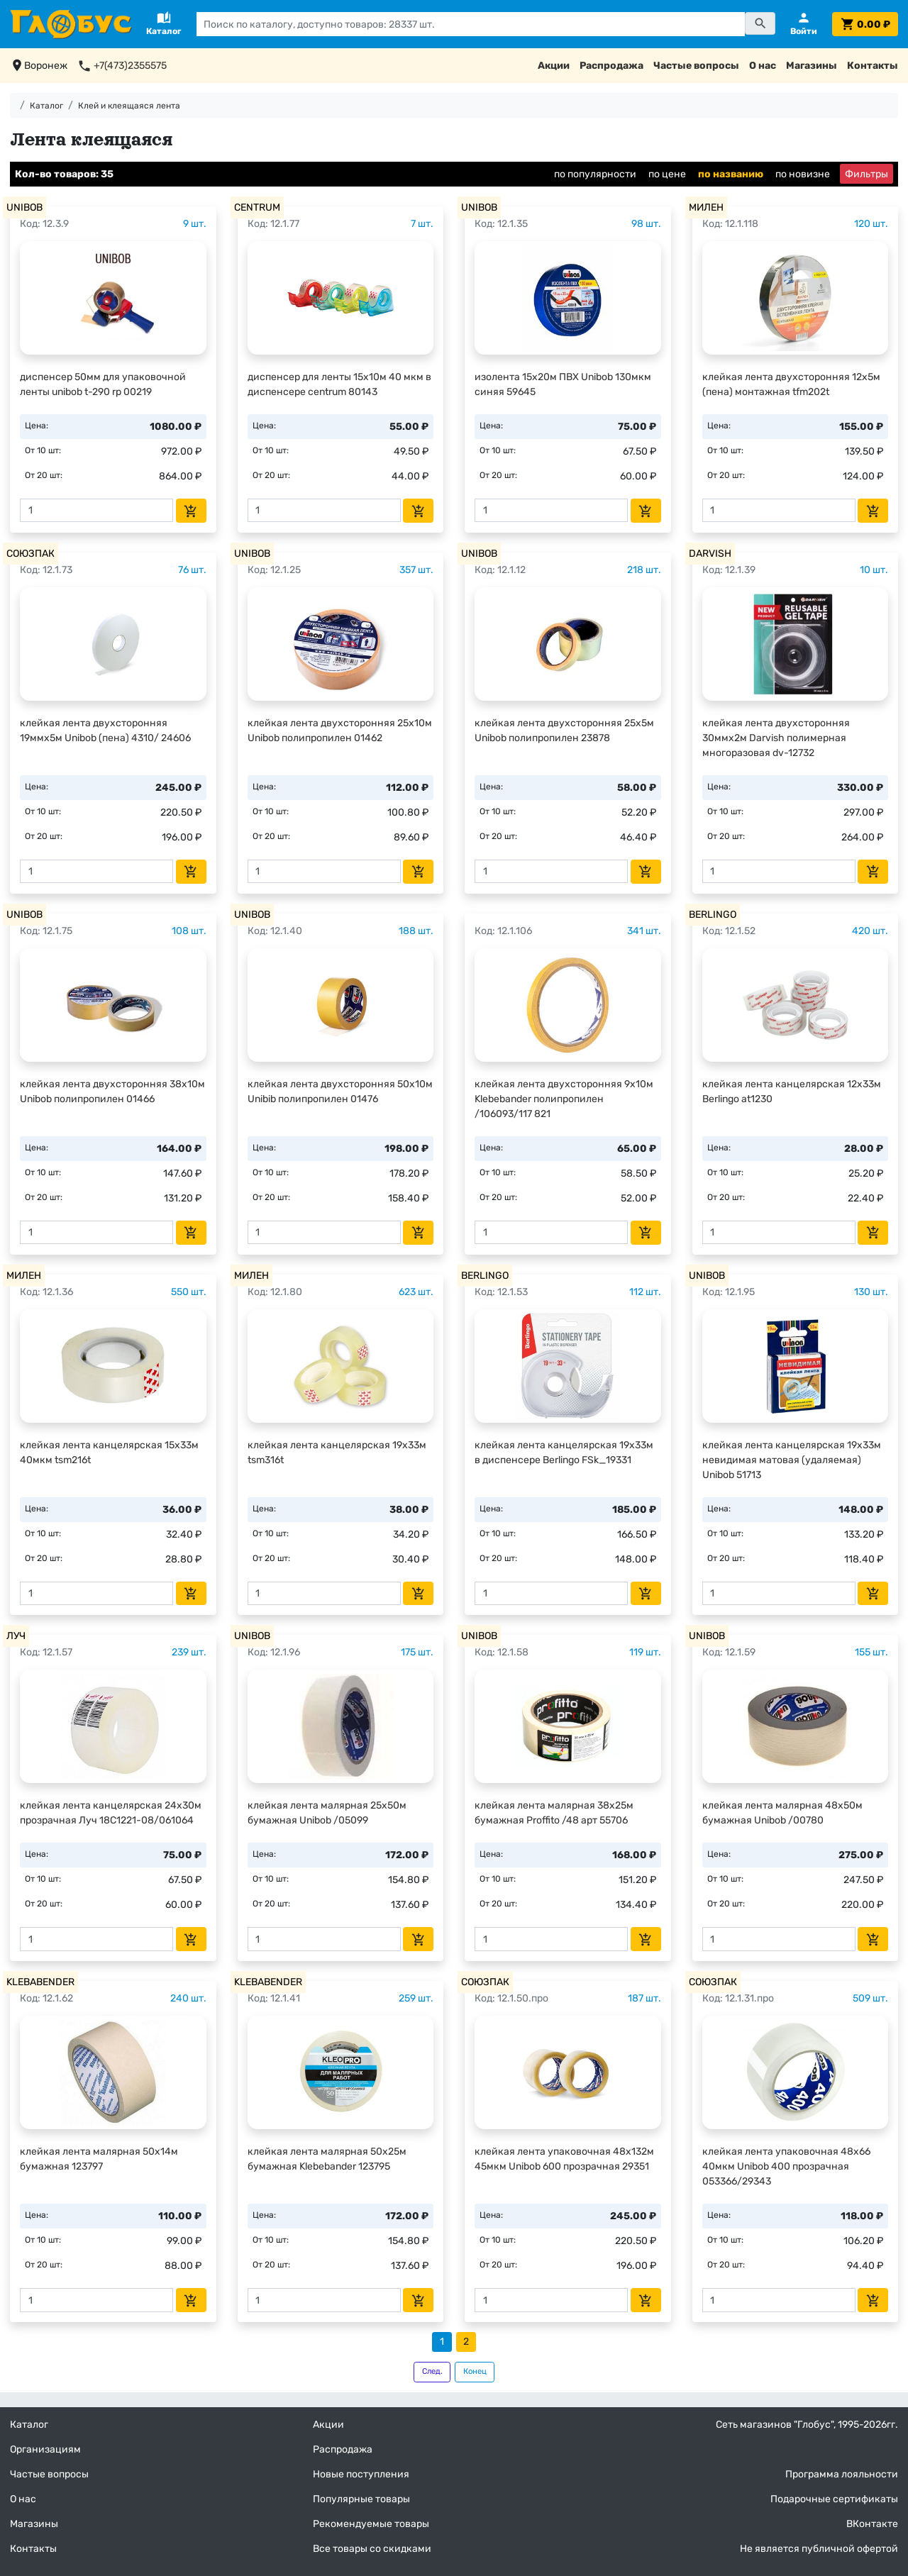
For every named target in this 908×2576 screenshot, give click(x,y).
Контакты (872, 66)
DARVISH (710, 554)
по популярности (595, 174)
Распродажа (611, 66)
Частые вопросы (696, 66)
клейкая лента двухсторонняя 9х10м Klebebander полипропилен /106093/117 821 (564, 1099)
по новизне (802, 174)
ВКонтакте (872, 2524)
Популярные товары (361, 2499)
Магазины (811, 66)
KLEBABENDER (40, 1982)
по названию (730, 174)
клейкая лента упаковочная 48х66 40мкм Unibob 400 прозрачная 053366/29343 (786, 2166)
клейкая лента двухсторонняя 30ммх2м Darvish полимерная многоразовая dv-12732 (776, 738)
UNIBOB (24, 207)
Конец (475, 2371)
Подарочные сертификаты (834, 2499)
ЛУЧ (16, 1636)
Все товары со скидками (372, 2549)
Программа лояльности (841, 2474)
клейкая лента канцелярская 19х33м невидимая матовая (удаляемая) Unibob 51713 (791, 1460)
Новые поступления (361, 2474)
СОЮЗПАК (30, 554)
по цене (667, 174)
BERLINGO (712, 915)
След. (432, 2371)
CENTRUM (257, 207)
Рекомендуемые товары (371, 2524)
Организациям (45, 2449)
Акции (554, 66)
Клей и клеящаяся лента (129, 106)
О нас (762, 66)
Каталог (46, 106)
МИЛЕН (706, 207)
